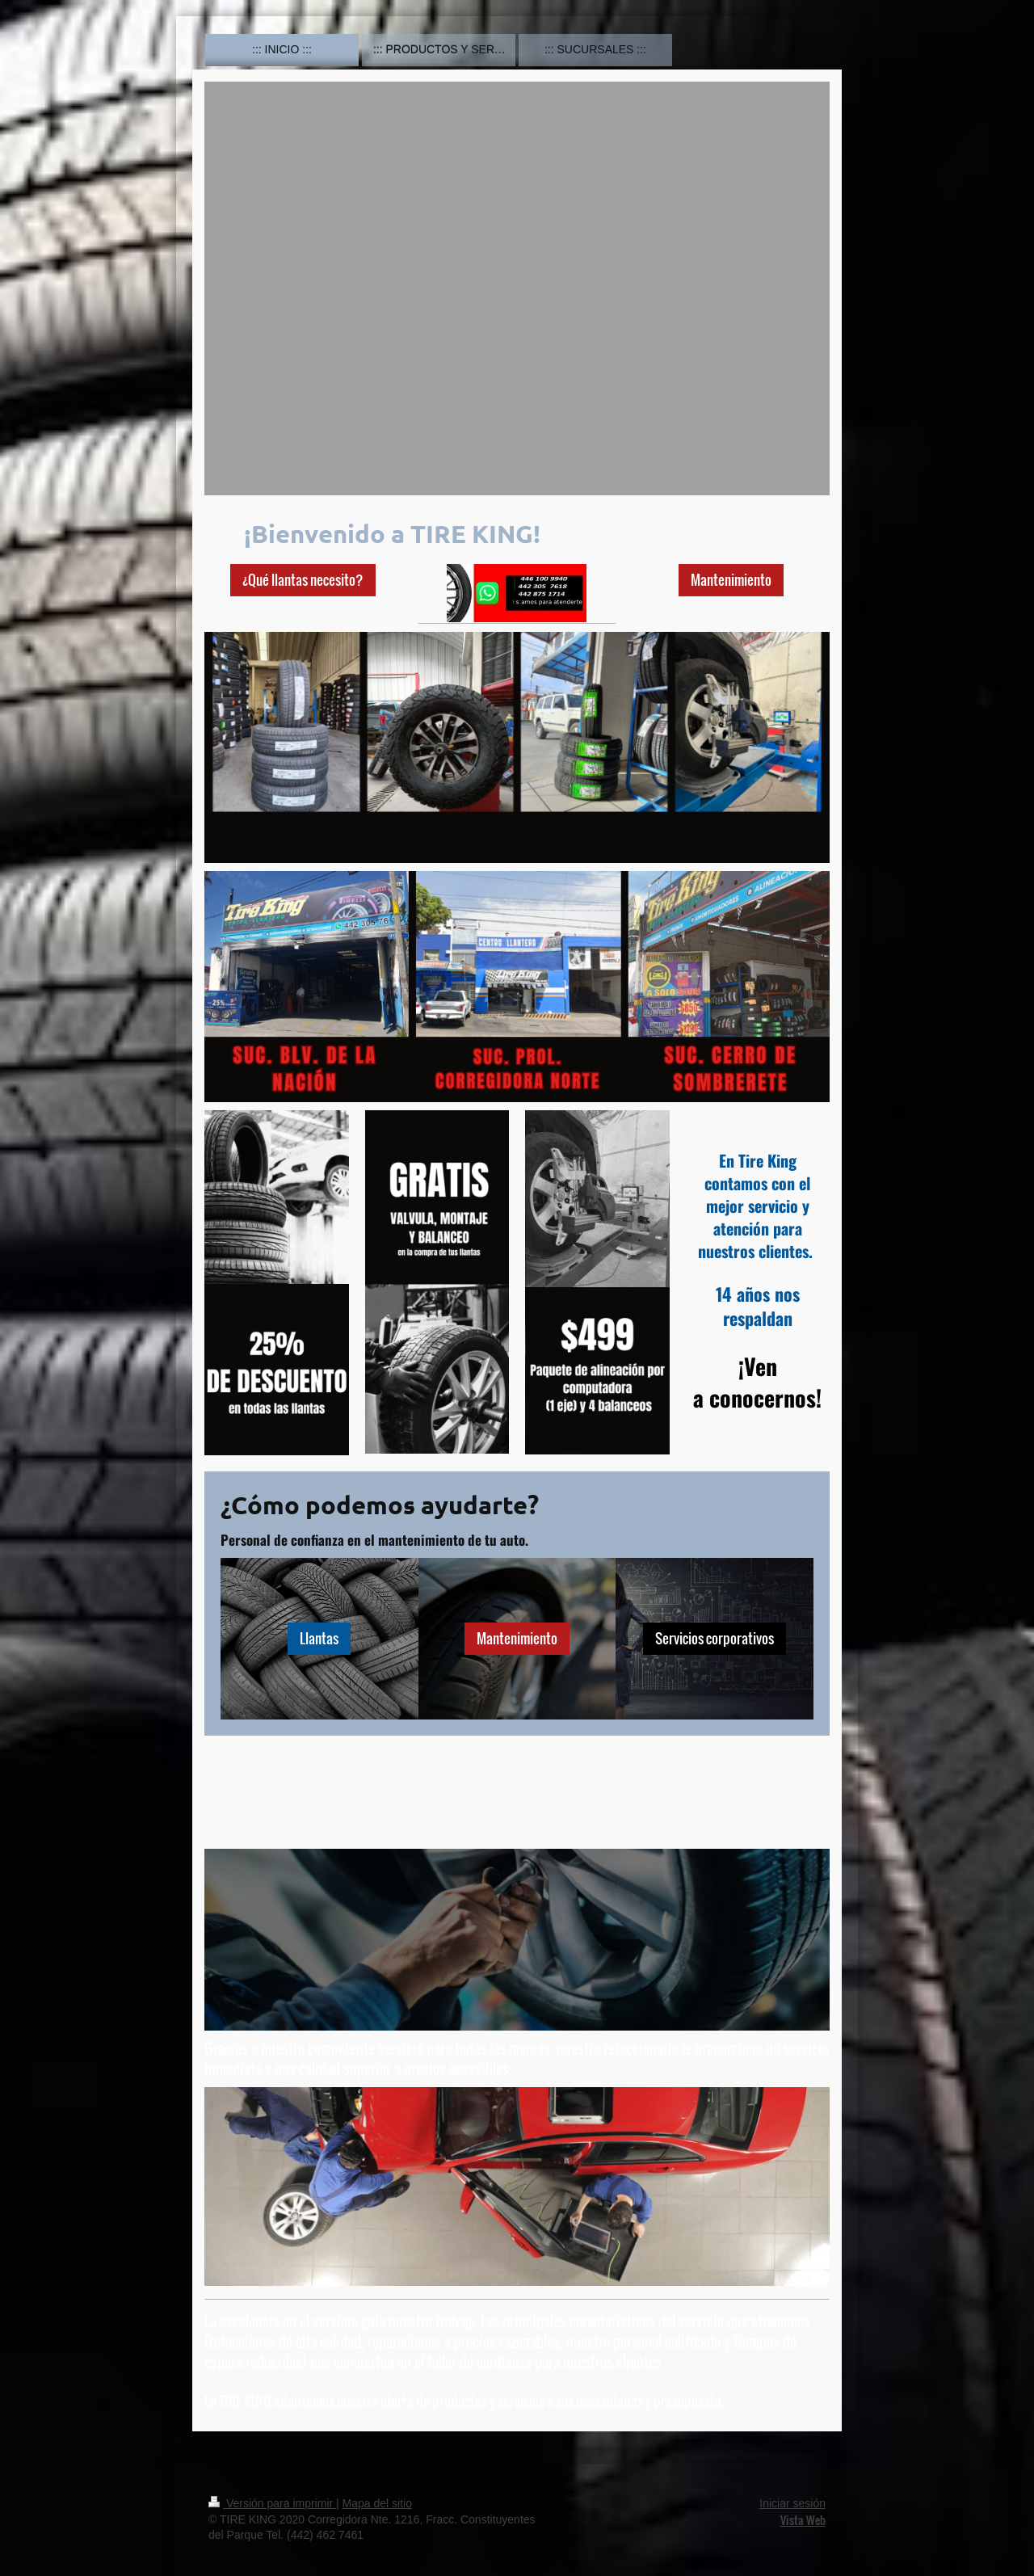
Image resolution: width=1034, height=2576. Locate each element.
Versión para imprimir (272, 2503)
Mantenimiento (731, 580)
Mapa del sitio (377, 2503)
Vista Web (803, 2519)
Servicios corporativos (714, 1638)
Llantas (319, 1638)
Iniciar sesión (792, 2503)
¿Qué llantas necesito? (303, 580)
